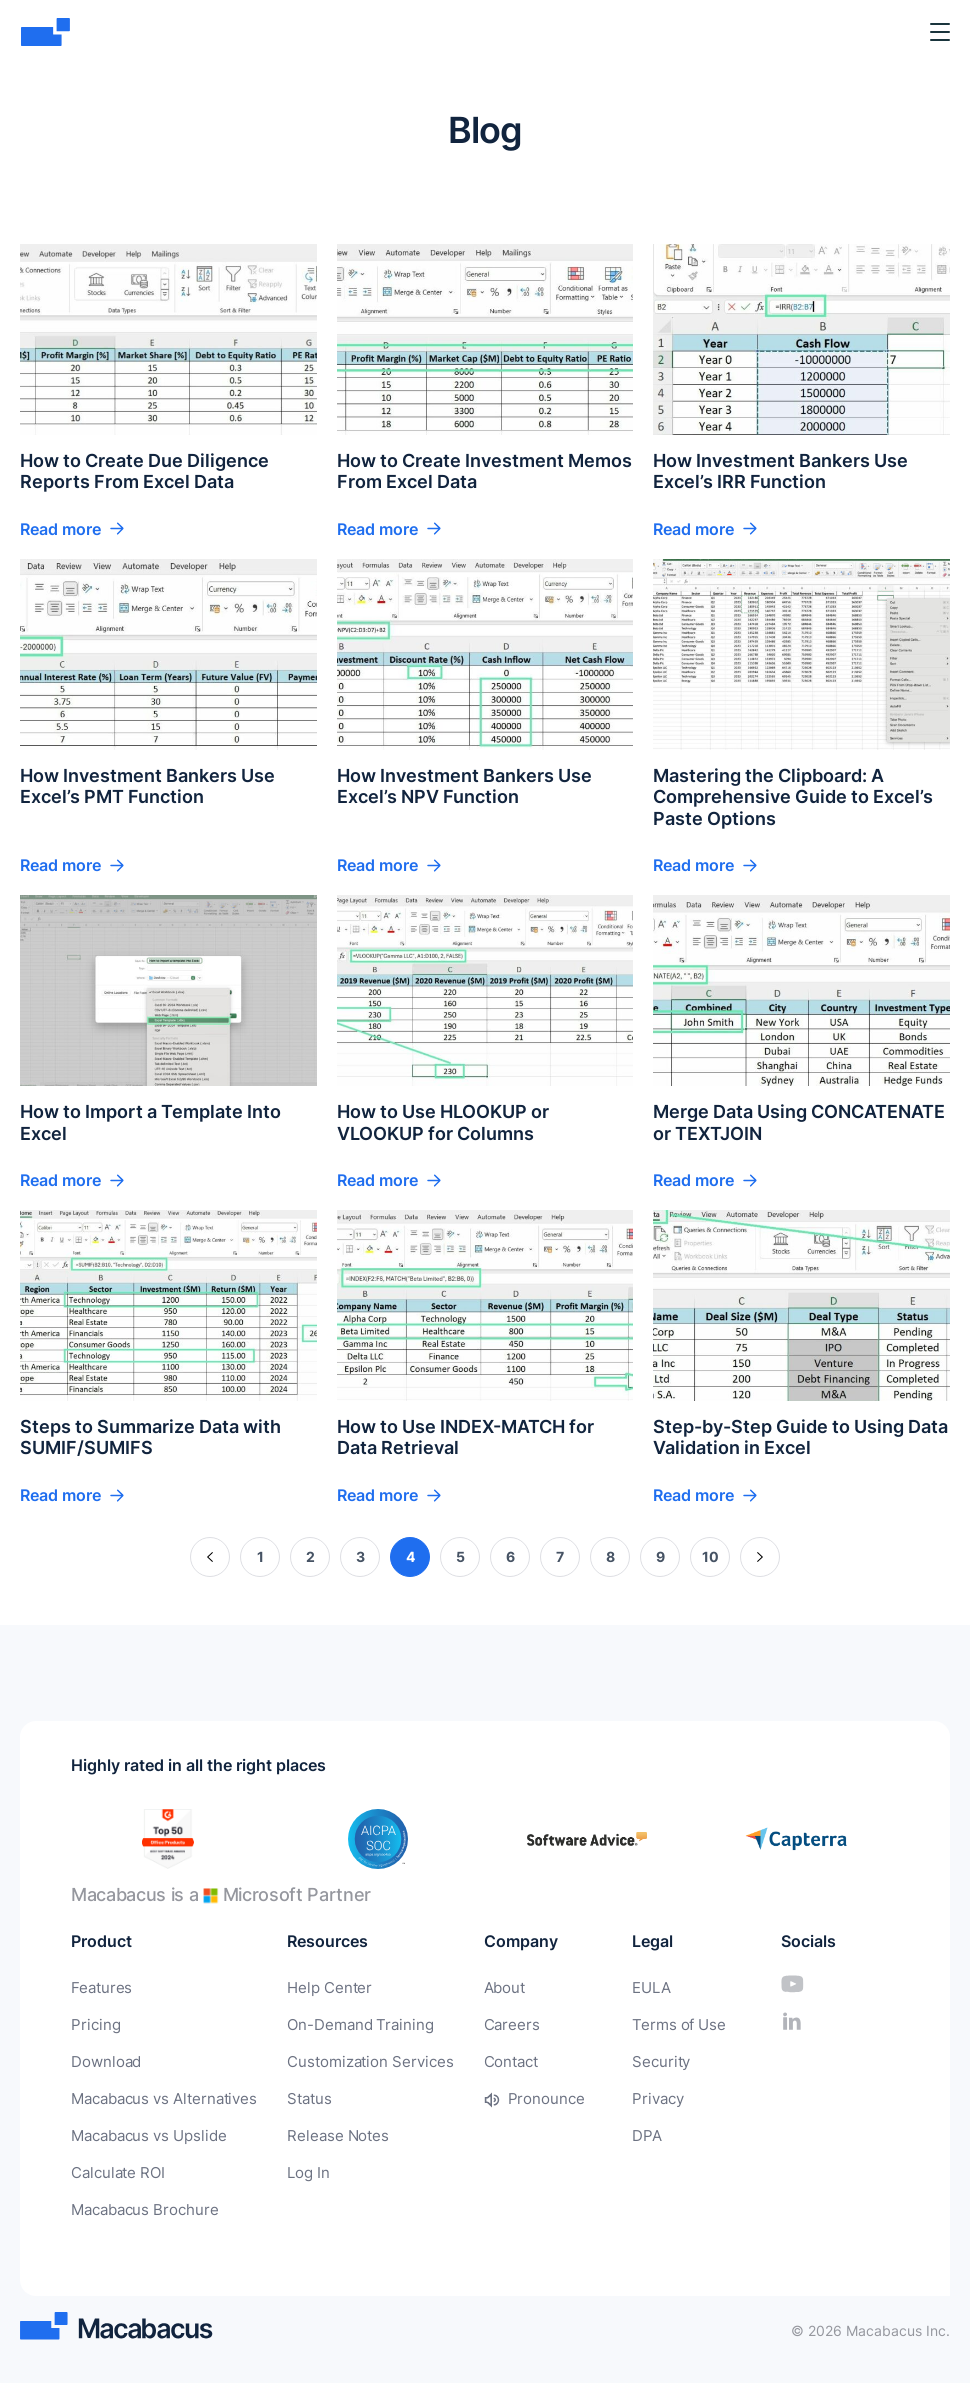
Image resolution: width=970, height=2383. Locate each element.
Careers (485, 2023)
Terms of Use (659, 2023)
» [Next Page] (760, 1556)
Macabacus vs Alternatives (159, 2095)
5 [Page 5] (460, 1556)
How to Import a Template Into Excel (150, 1122)
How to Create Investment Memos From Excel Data (484, 471)
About (479, 1987)
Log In (297, 2167)
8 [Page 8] (610, 1556)
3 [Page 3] (360, 1556)
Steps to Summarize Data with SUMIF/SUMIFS (150, 1437)
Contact (486, 2059)
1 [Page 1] (260, 1556)
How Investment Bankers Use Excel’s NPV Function (464, 786)
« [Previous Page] (210, 1556)
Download (103, 2059)
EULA (634, 1987)
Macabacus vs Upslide (145, 2131)
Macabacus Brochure (140, 2203)
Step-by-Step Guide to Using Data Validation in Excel (800, 1437)
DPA (629, 2131)
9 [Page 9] (660, 1556)
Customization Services (353, 2059)
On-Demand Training (345, 2023)
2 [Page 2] (310, 1556)
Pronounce (519, 2095)
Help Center (316, 1987)
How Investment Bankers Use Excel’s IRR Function (780, 471)
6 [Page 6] (510, 1556)
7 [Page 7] (560, 1556)
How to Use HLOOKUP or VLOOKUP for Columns (443, 1122)
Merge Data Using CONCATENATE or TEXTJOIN (799, 1122)
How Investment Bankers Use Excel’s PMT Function (147, 786)
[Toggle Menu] (940, 32)
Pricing (93, 2023)
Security (643, 2059)
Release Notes (324, 2131)
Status (298, 2095)
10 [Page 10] (710, 1556)
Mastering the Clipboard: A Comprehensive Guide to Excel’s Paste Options (793, 797)
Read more (60, 529)
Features (99, 1987)
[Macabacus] (47, 32)
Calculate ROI (115, 2167)
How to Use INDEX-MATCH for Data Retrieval (465, 1437)
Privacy (640, 2095)
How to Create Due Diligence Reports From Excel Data (144, 471)
